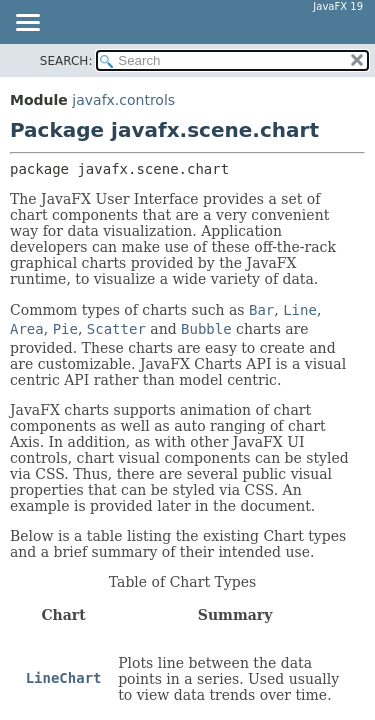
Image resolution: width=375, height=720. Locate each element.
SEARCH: (66, 61)
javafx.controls (123, 100)
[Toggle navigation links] (27, 24)
